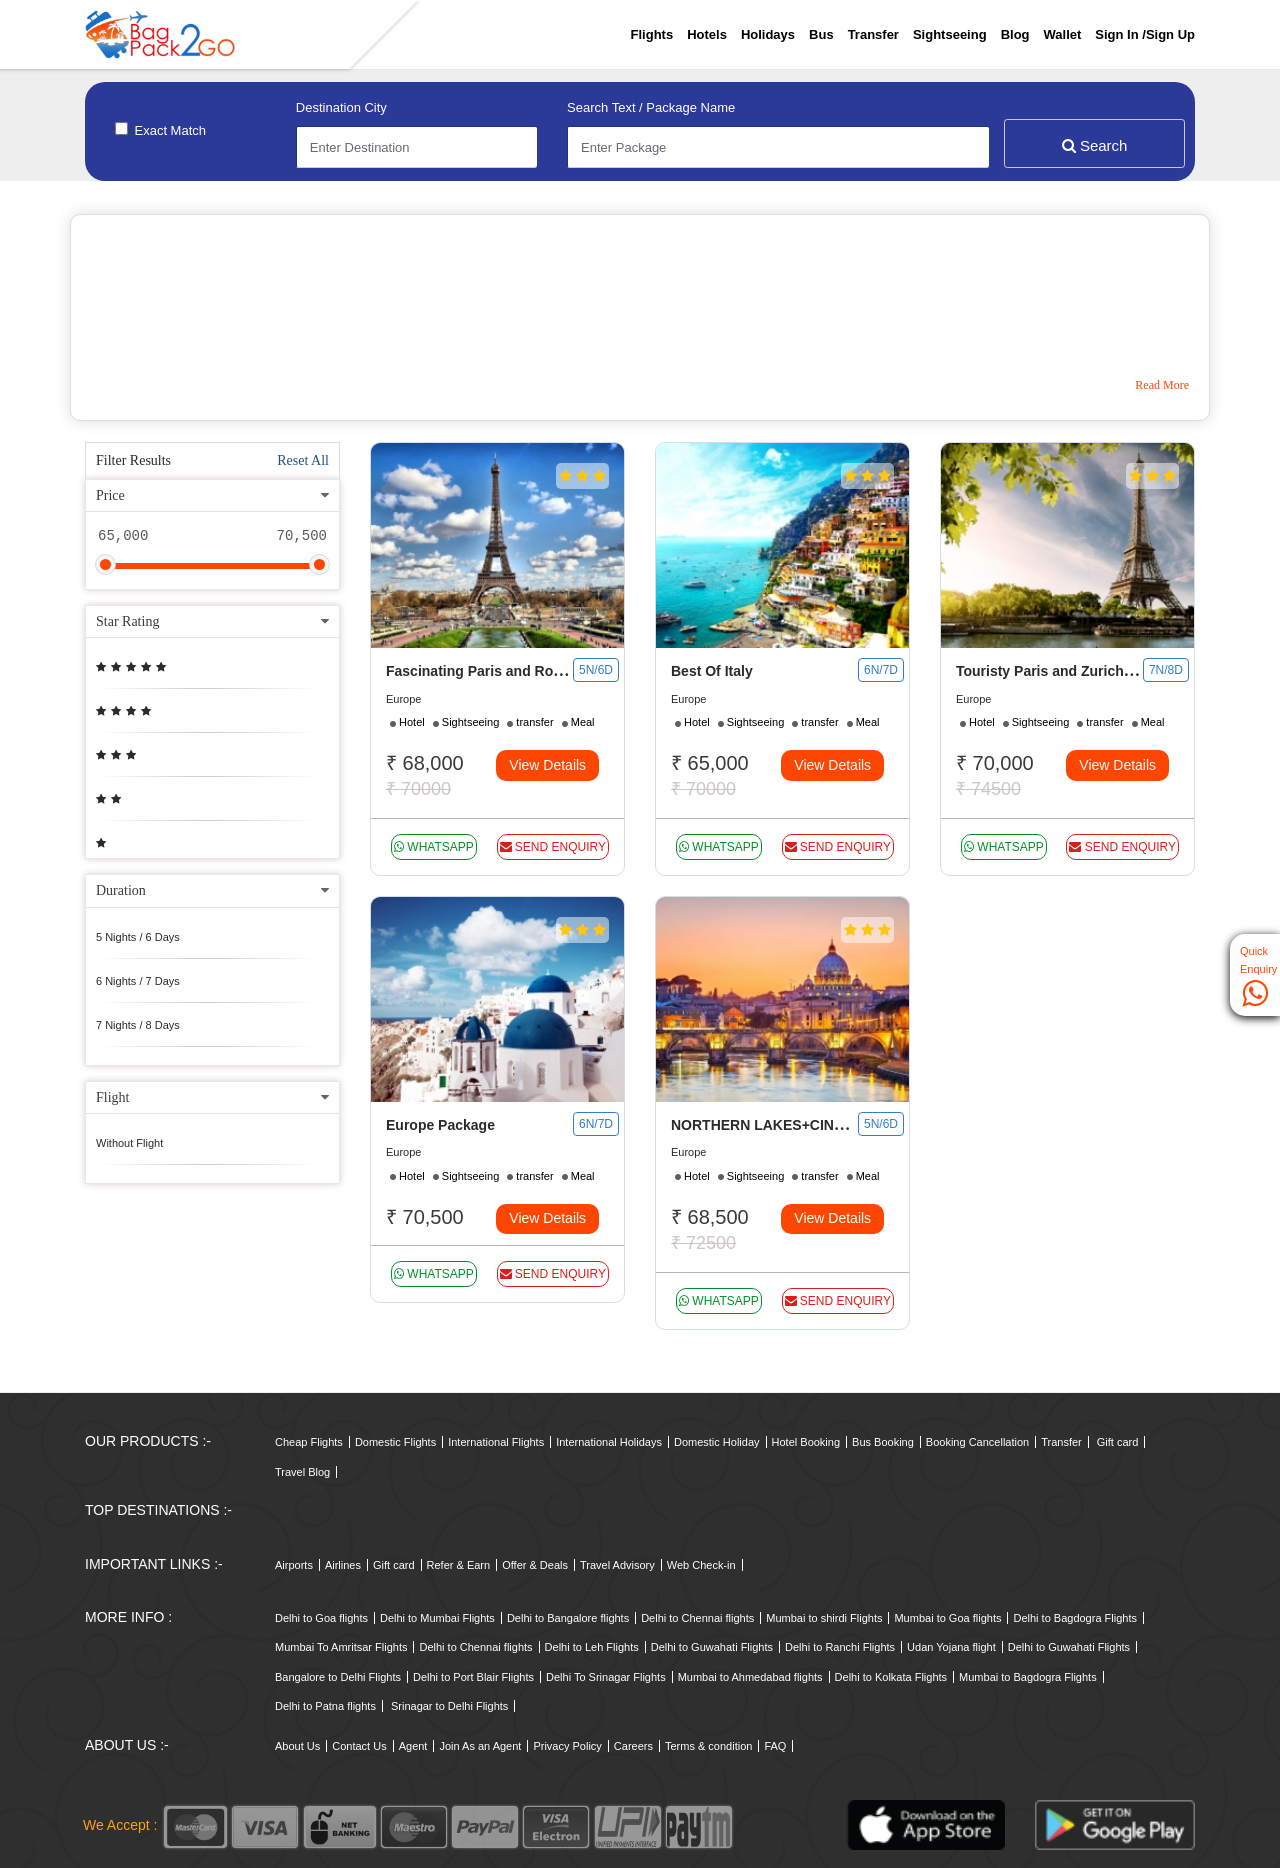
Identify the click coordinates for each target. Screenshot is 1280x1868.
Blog (1015, 34)
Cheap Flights (309, 1442)
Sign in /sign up (1145, 34)
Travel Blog (302, 1472)
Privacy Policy (567, 1746)
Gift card (1118, 1442)
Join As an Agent (480, 1746)
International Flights (496, 1442)
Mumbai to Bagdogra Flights (1028, 1677)
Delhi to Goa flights (321, 1618)
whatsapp (434, 847)
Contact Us (359, 1746)
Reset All (303, 460)
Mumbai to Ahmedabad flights (750, 1677)
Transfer (873, 34)
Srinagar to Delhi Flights (449, 1706)
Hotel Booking (806, 1442)
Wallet (1063, 34)
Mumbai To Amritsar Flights (341, 1647)
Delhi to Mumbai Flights (437, 1618)
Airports (294, 1565)
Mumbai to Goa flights (947, 1618)
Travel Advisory (617, 1565)
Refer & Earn (459, 1565)
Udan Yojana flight (951, 1647)
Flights (652, 34)
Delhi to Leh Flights (592, 1647)
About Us (297, 1746)
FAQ (775, 1746)
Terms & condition (708, 1746)
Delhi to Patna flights (325, 1706)
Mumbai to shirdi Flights (824, 1618)
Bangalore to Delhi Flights (338, 1677)
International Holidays (609, 1442)
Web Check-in (701, 1565)
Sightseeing (950, 34)
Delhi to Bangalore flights (568, 1618)
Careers (633, 1746)
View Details (547, 765)
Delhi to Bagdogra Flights (1075, 1618)
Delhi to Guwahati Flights (712, 1647)
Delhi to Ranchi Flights (840, 1647)
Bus (821, 34)
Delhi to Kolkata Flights (891, 1677)
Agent (413, 1746)
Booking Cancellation (977, 1442)
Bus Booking (883, 1442)
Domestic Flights (395, 1442)
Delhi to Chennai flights (697, 1618)
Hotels (707, 34)
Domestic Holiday (717, 1442)
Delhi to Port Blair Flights (473, 1677)
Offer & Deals (535, 1565)
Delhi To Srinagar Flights (606, 1677)
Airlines (343, 1565)
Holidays (768, 34)
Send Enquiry (553, 847)
